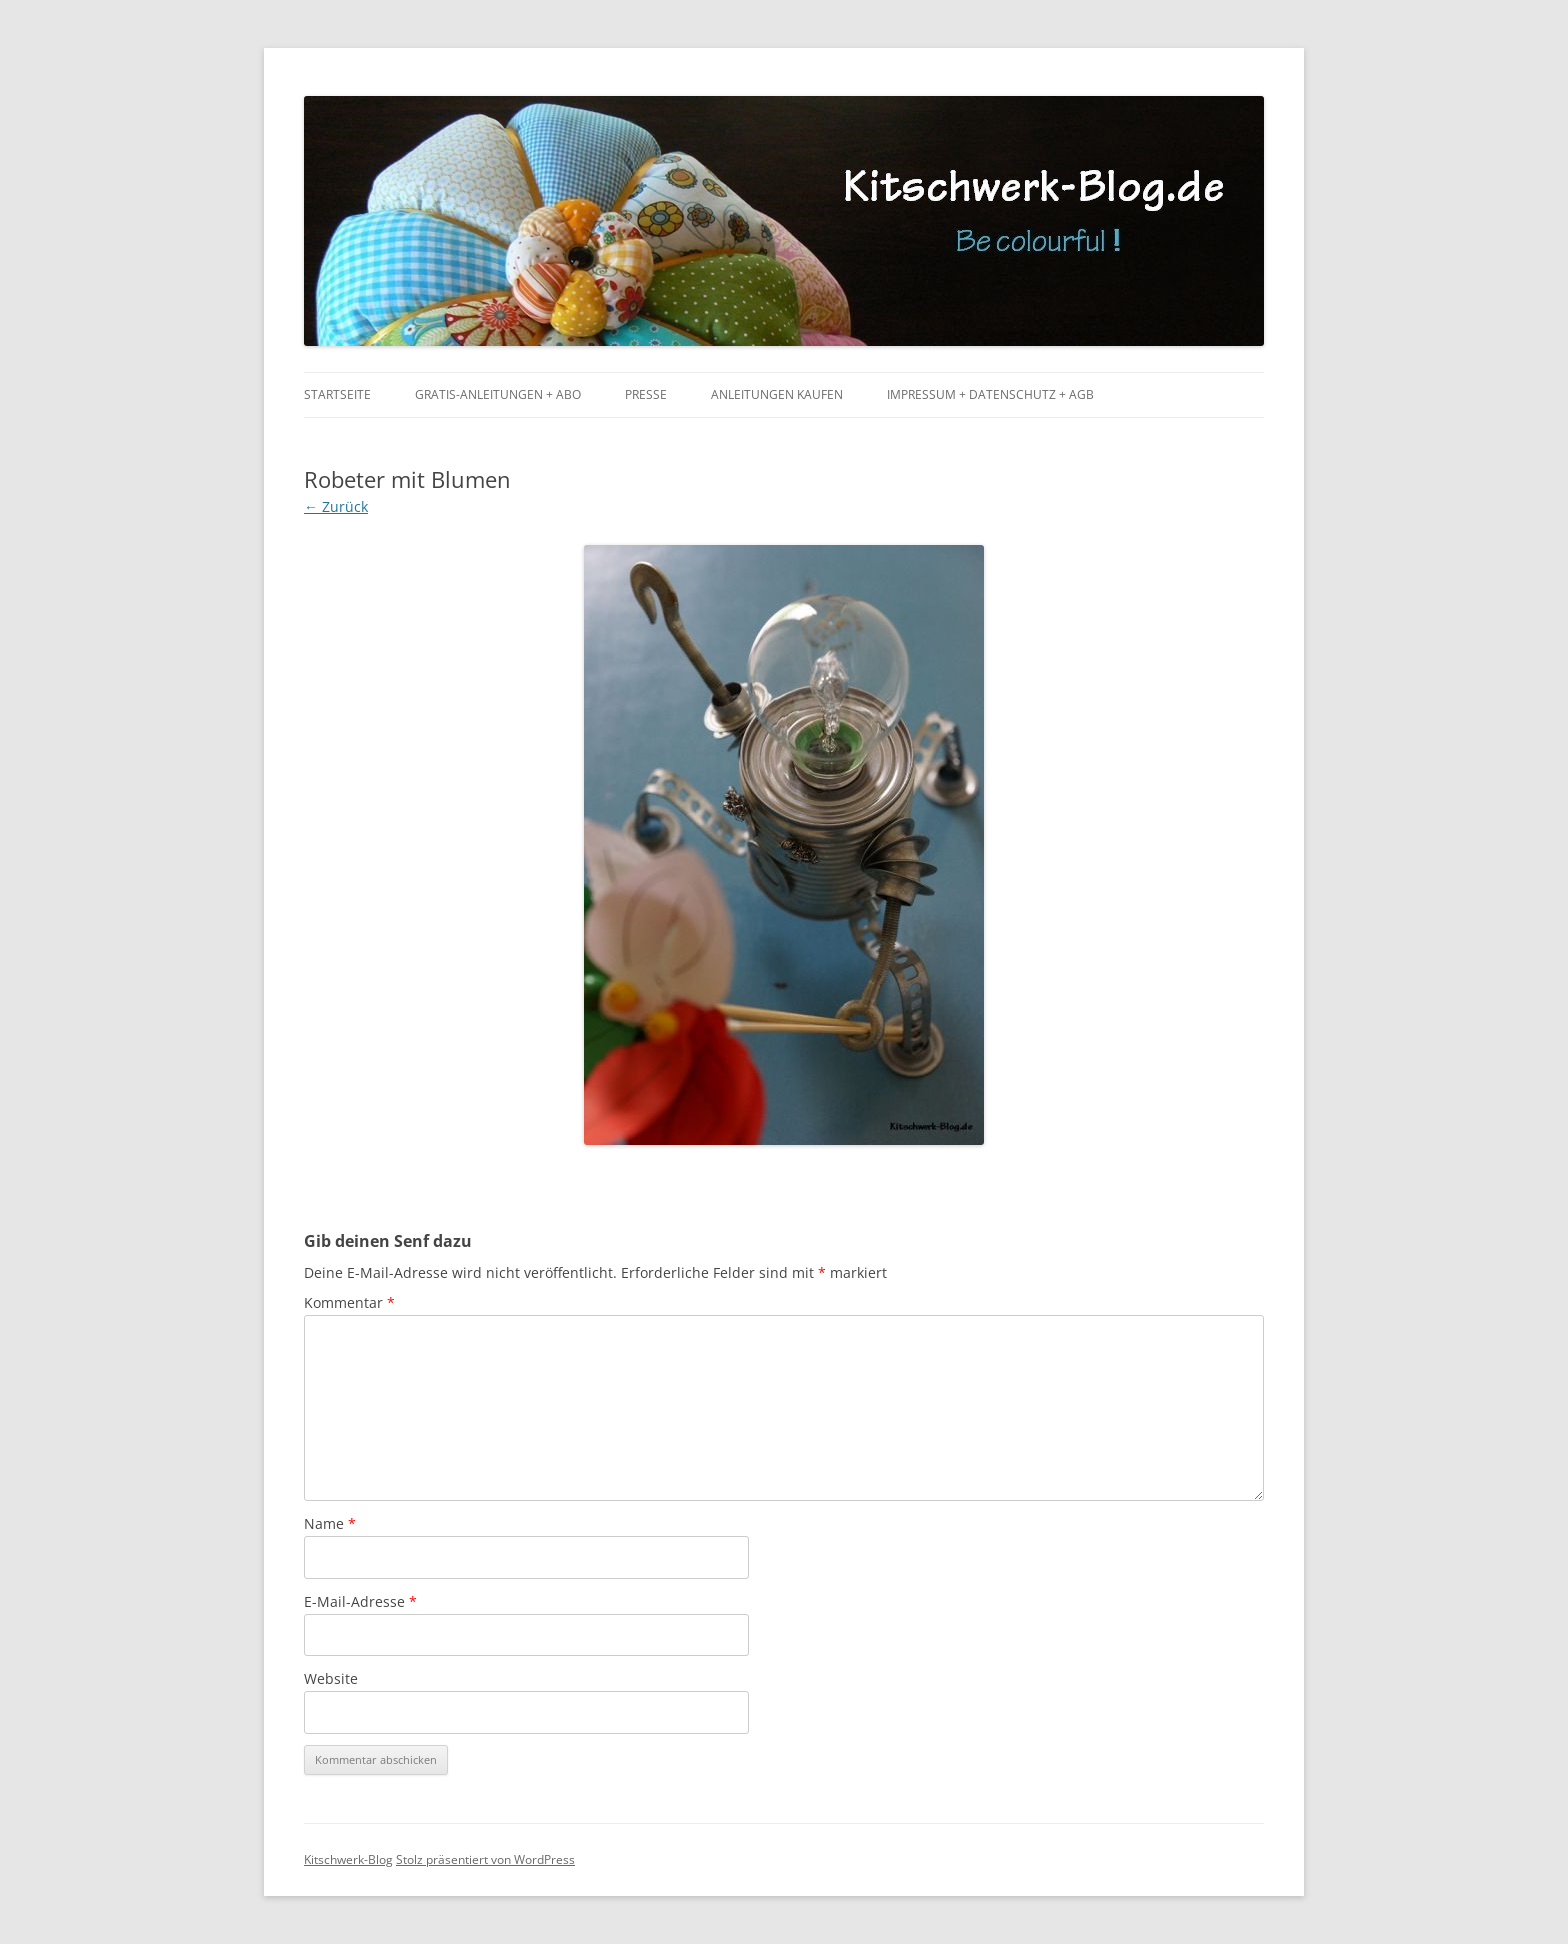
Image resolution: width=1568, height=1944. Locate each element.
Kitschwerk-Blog (348, 1859)
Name (330, 1523)
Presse (646, 394)
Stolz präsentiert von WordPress (485, 1859)
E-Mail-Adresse (360, 1601)
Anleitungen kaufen (777, 394)
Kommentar (349, 1302)
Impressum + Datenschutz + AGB (990, 394)
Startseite (337, 394)
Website (331, 1678)
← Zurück (336, 506)
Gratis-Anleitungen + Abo (498, 394)
